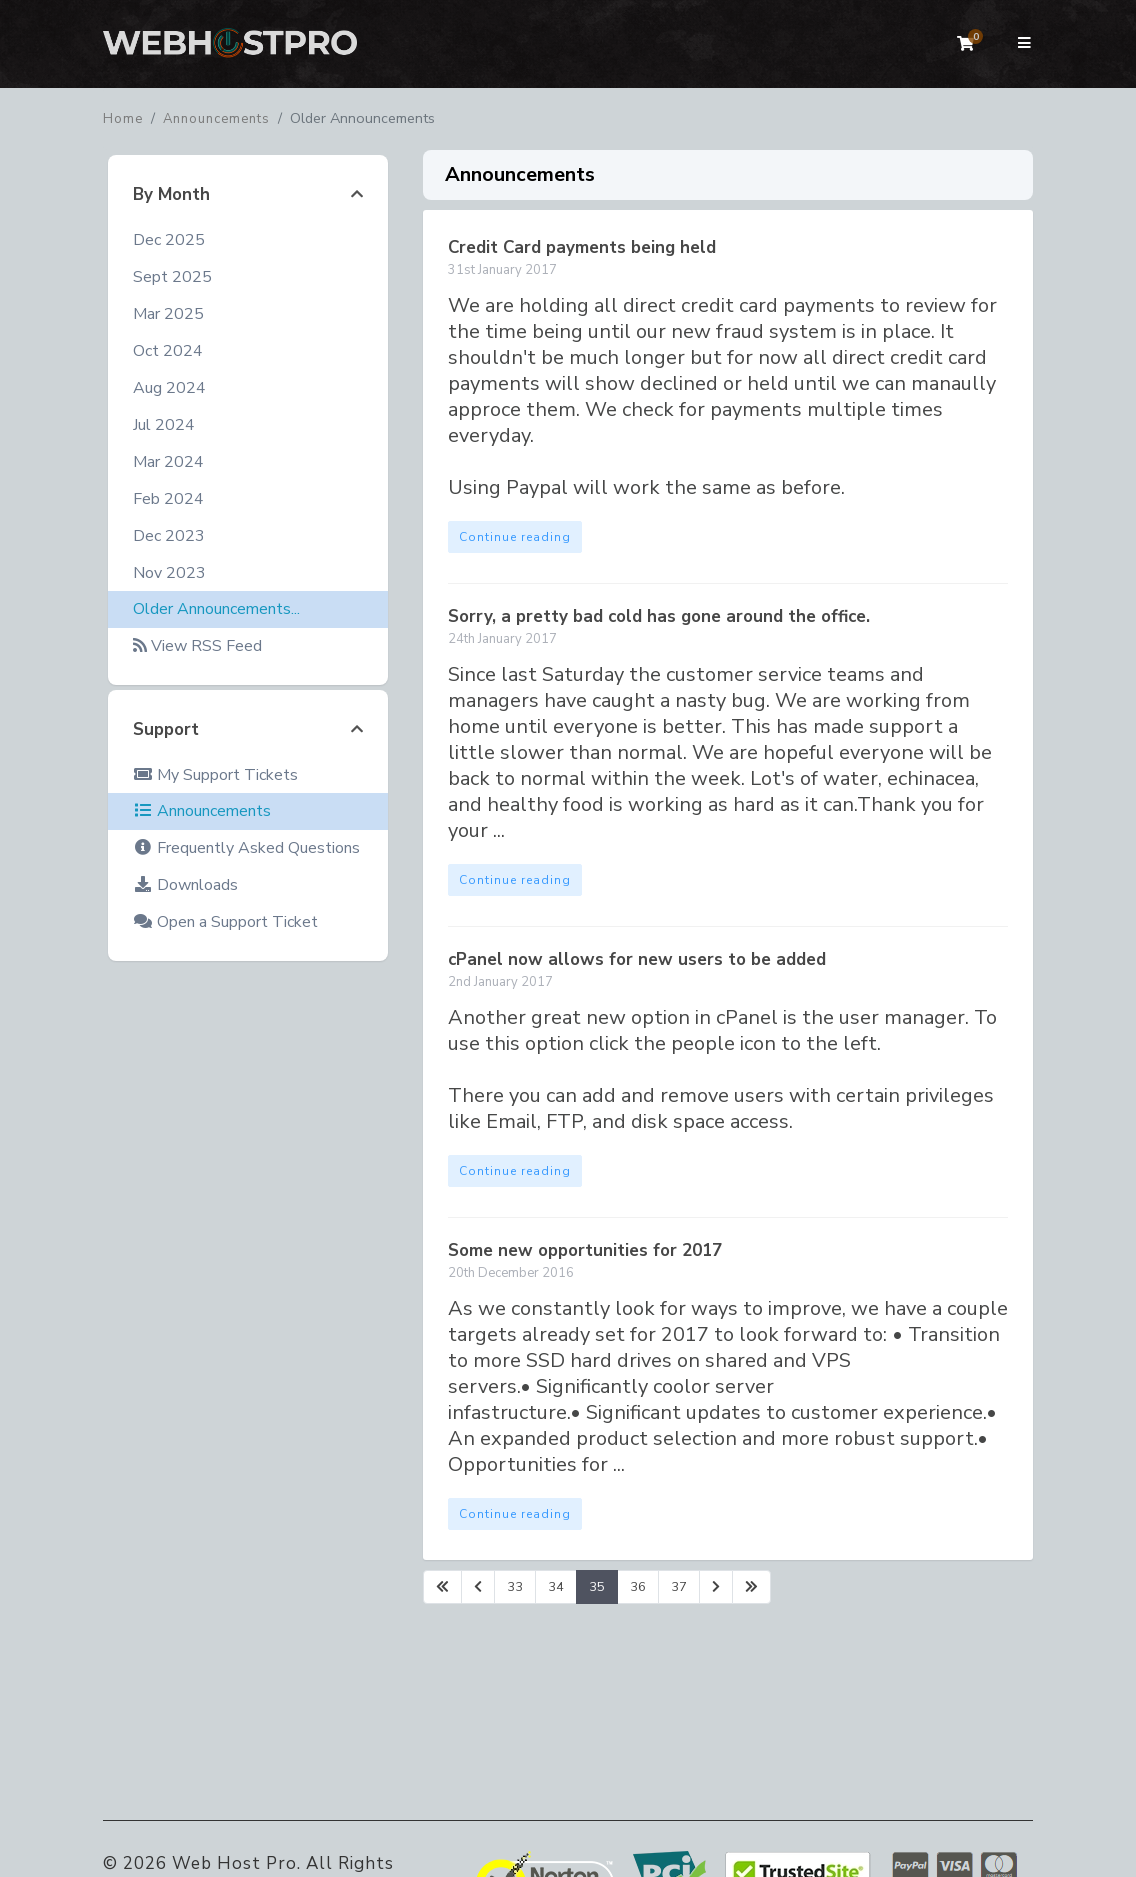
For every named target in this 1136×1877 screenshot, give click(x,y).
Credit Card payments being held (582, 247)
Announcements (216, 119)
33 (515, 1587)
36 (638, 1587)
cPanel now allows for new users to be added (637, 959)
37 (679, 1587)
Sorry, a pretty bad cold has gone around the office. (659, 616)
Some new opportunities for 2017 (585, 1250)
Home (123, 119)
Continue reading (515, 537)
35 (597, 1587)
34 (556, 1587)
